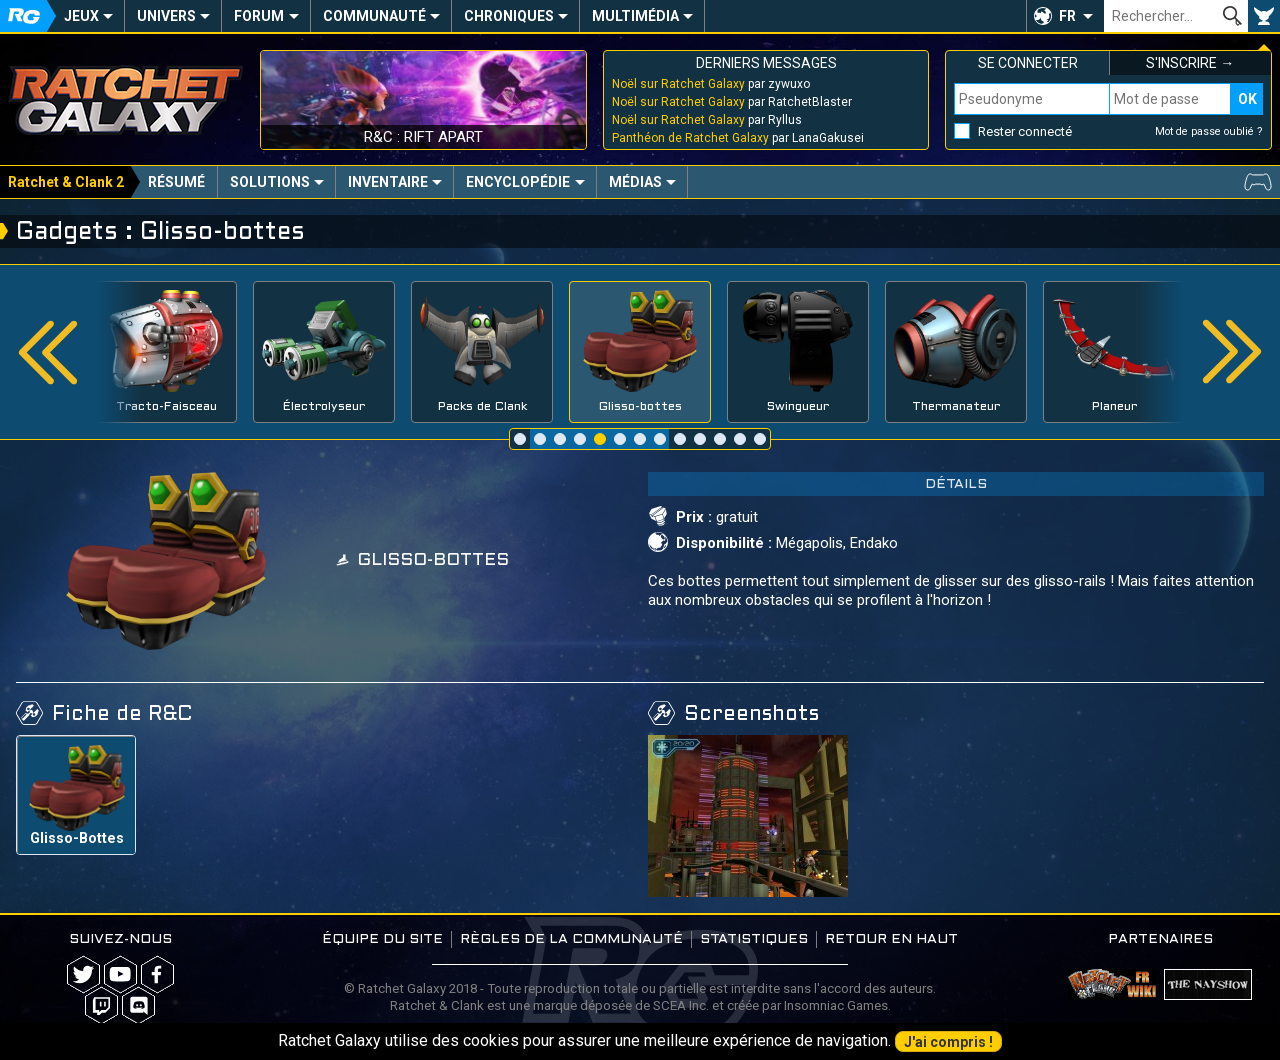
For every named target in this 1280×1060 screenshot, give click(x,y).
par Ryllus (707, 120)
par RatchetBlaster (732, 102)
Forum (259, 16)
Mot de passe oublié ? (1209, 131)
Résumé (176, 182)
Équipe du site (382, 939)
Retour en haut (891, 939)
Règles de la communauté (571, 939)
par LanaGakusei (738, 138)
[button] (1065, 16)
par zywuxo (711, 84)
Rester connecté (1025, 131)
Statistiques (754, 939)
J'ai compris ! (948, 1042)
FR (1067, 16)
